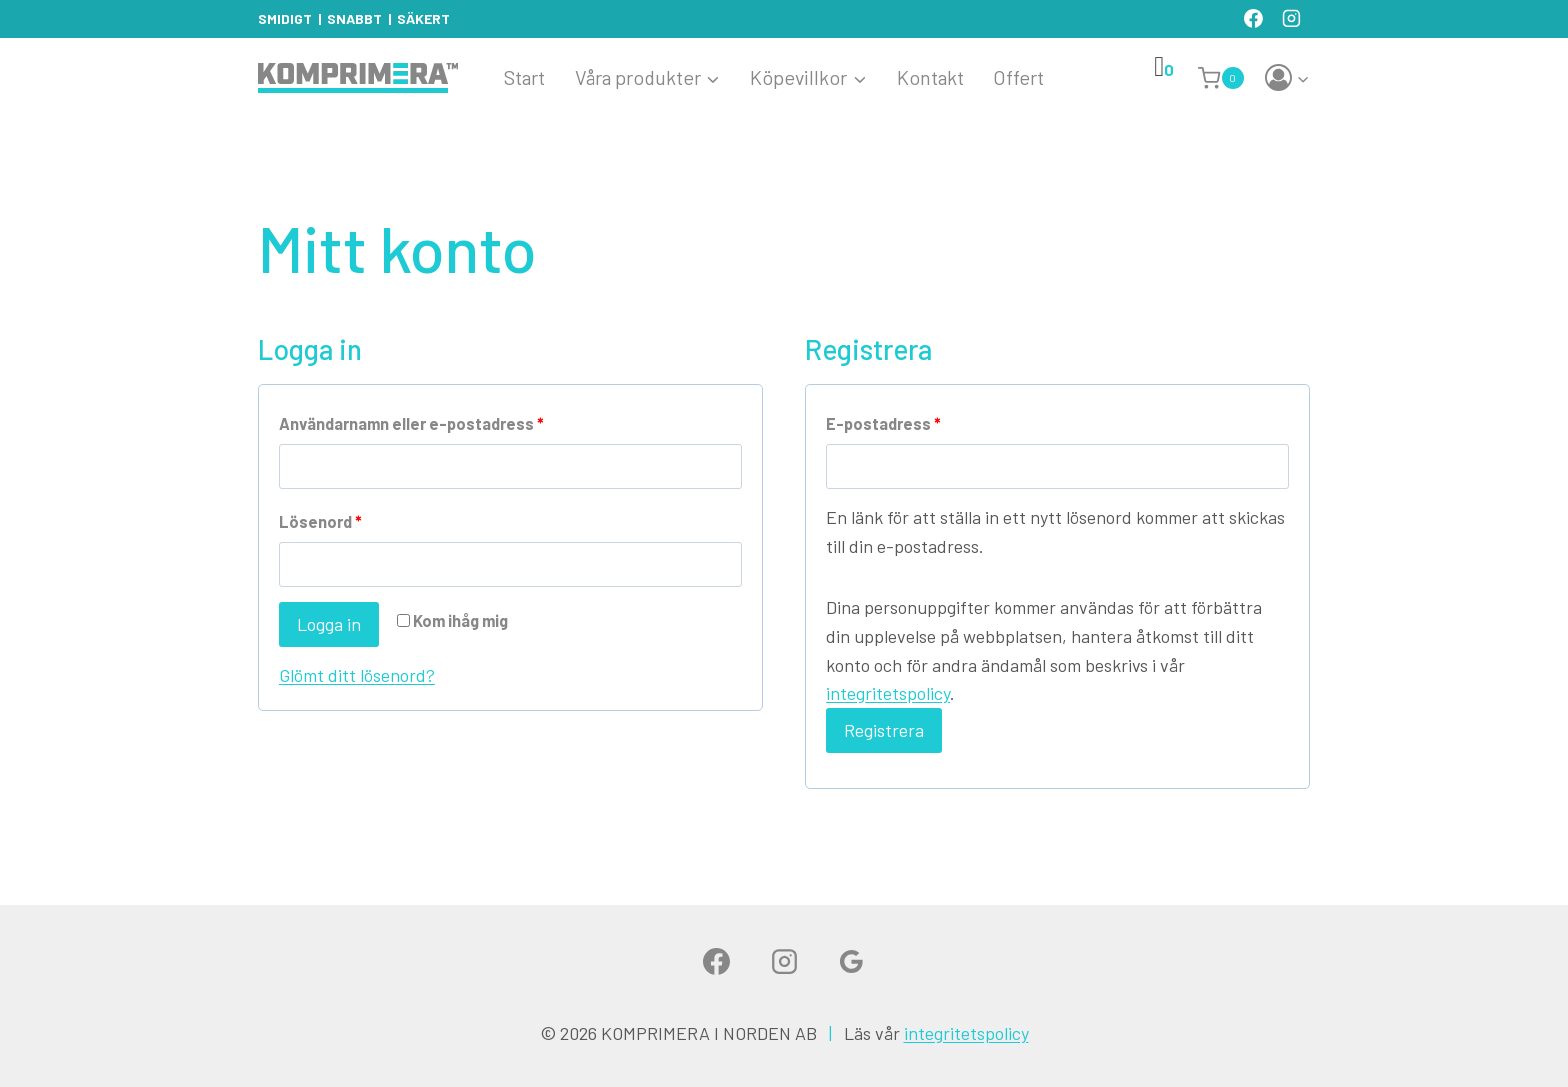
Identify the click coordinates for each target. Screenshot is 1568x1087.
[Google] (852, 962)
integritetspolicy (888, 693)
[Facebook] (1253, 19)
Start (524, 77)
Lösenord (325, 522)
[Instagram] (1291, 19)
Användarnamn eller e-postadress (416, 424)
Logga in (329, 624)
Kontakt (930, 77)
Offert (1018, 77)
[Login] (1287, 78)
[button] (1302, 78)
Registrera (884, 730)
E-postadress (888, 424)
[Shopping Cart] (1224, 78)
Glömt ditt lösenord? (357, 675)
